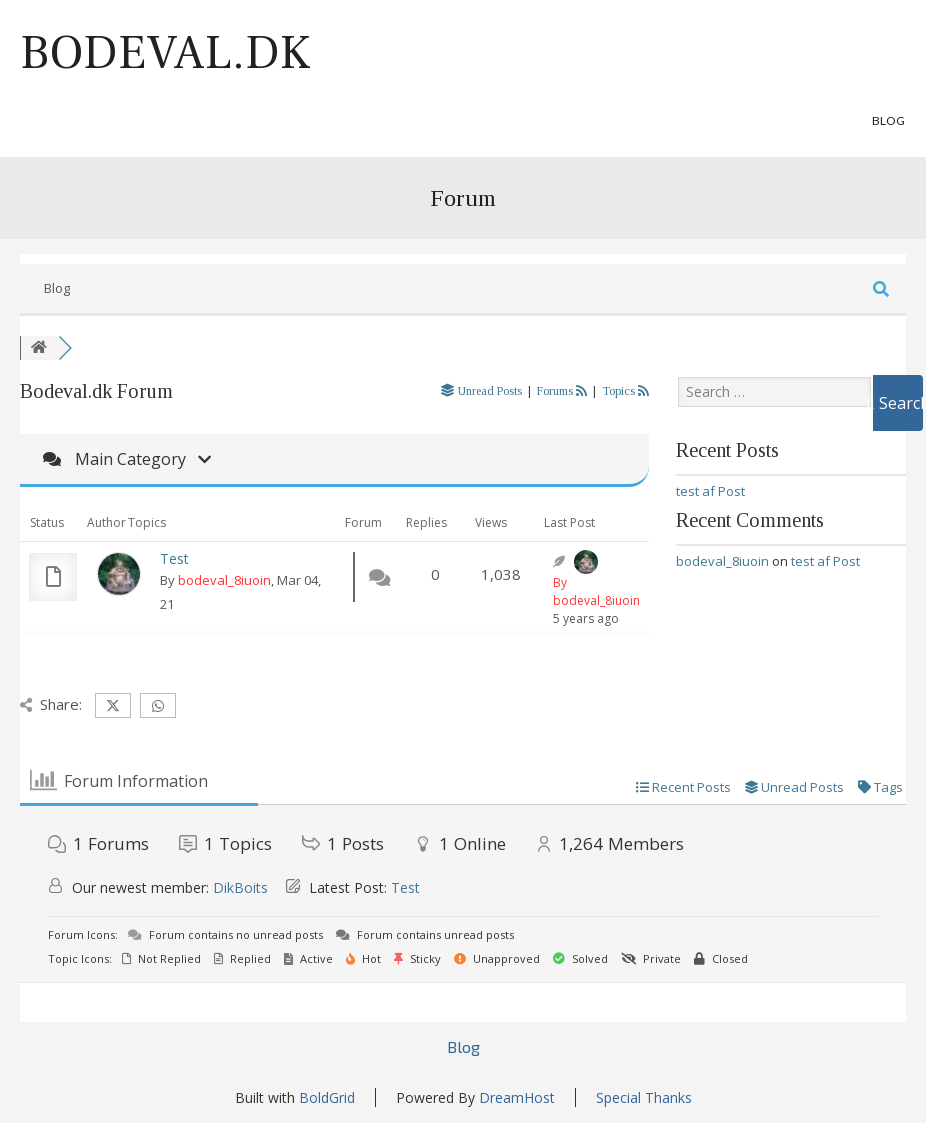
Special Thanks (644, 1097)
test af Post (710, 491)
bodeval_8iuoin (224, 580)
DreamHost (517, 1097)
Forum (463, 198)
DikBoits (240, 887)
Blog (888, 120)
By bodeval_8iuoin (596, 591)
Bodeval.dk (165, 53)
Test (174, 558)
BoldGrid (327, 1097)
